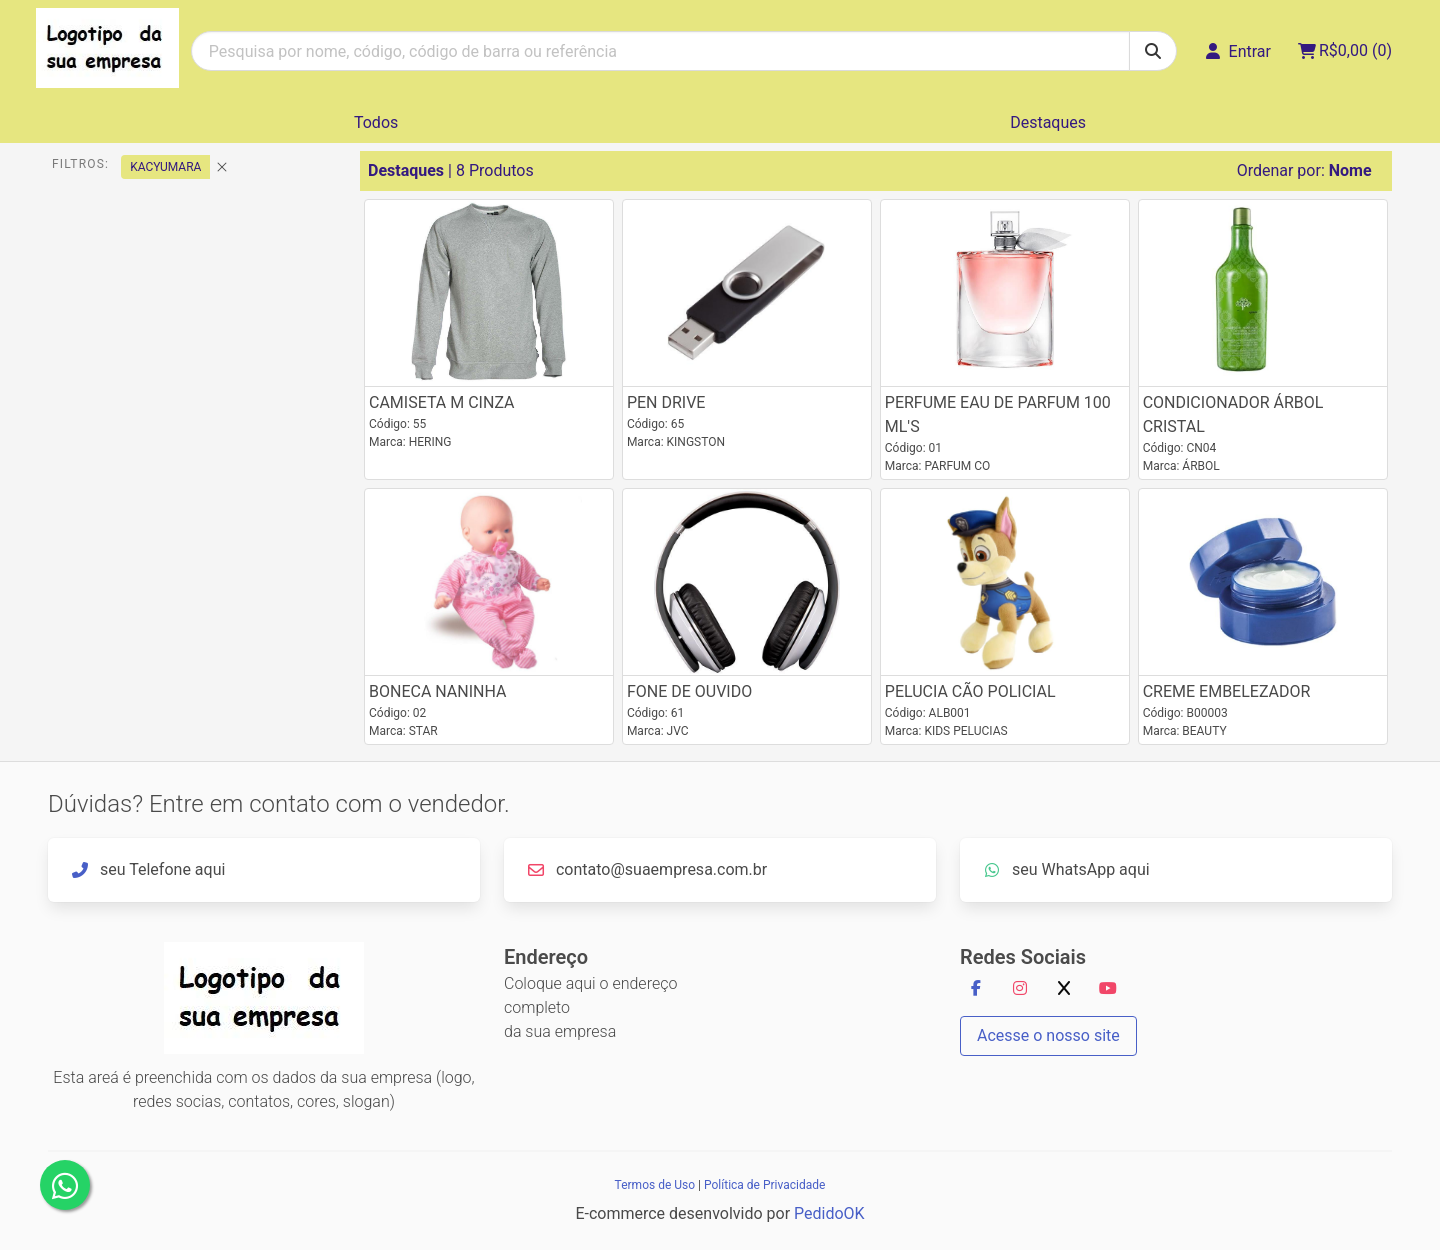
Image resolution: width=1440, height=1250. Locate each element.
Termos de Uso (655, 1185)
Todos (376, 122)
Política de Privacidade (764, 1185)
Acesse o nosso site (1048, 1035)
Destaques (1048, 122)
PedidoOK (829, 1213)
